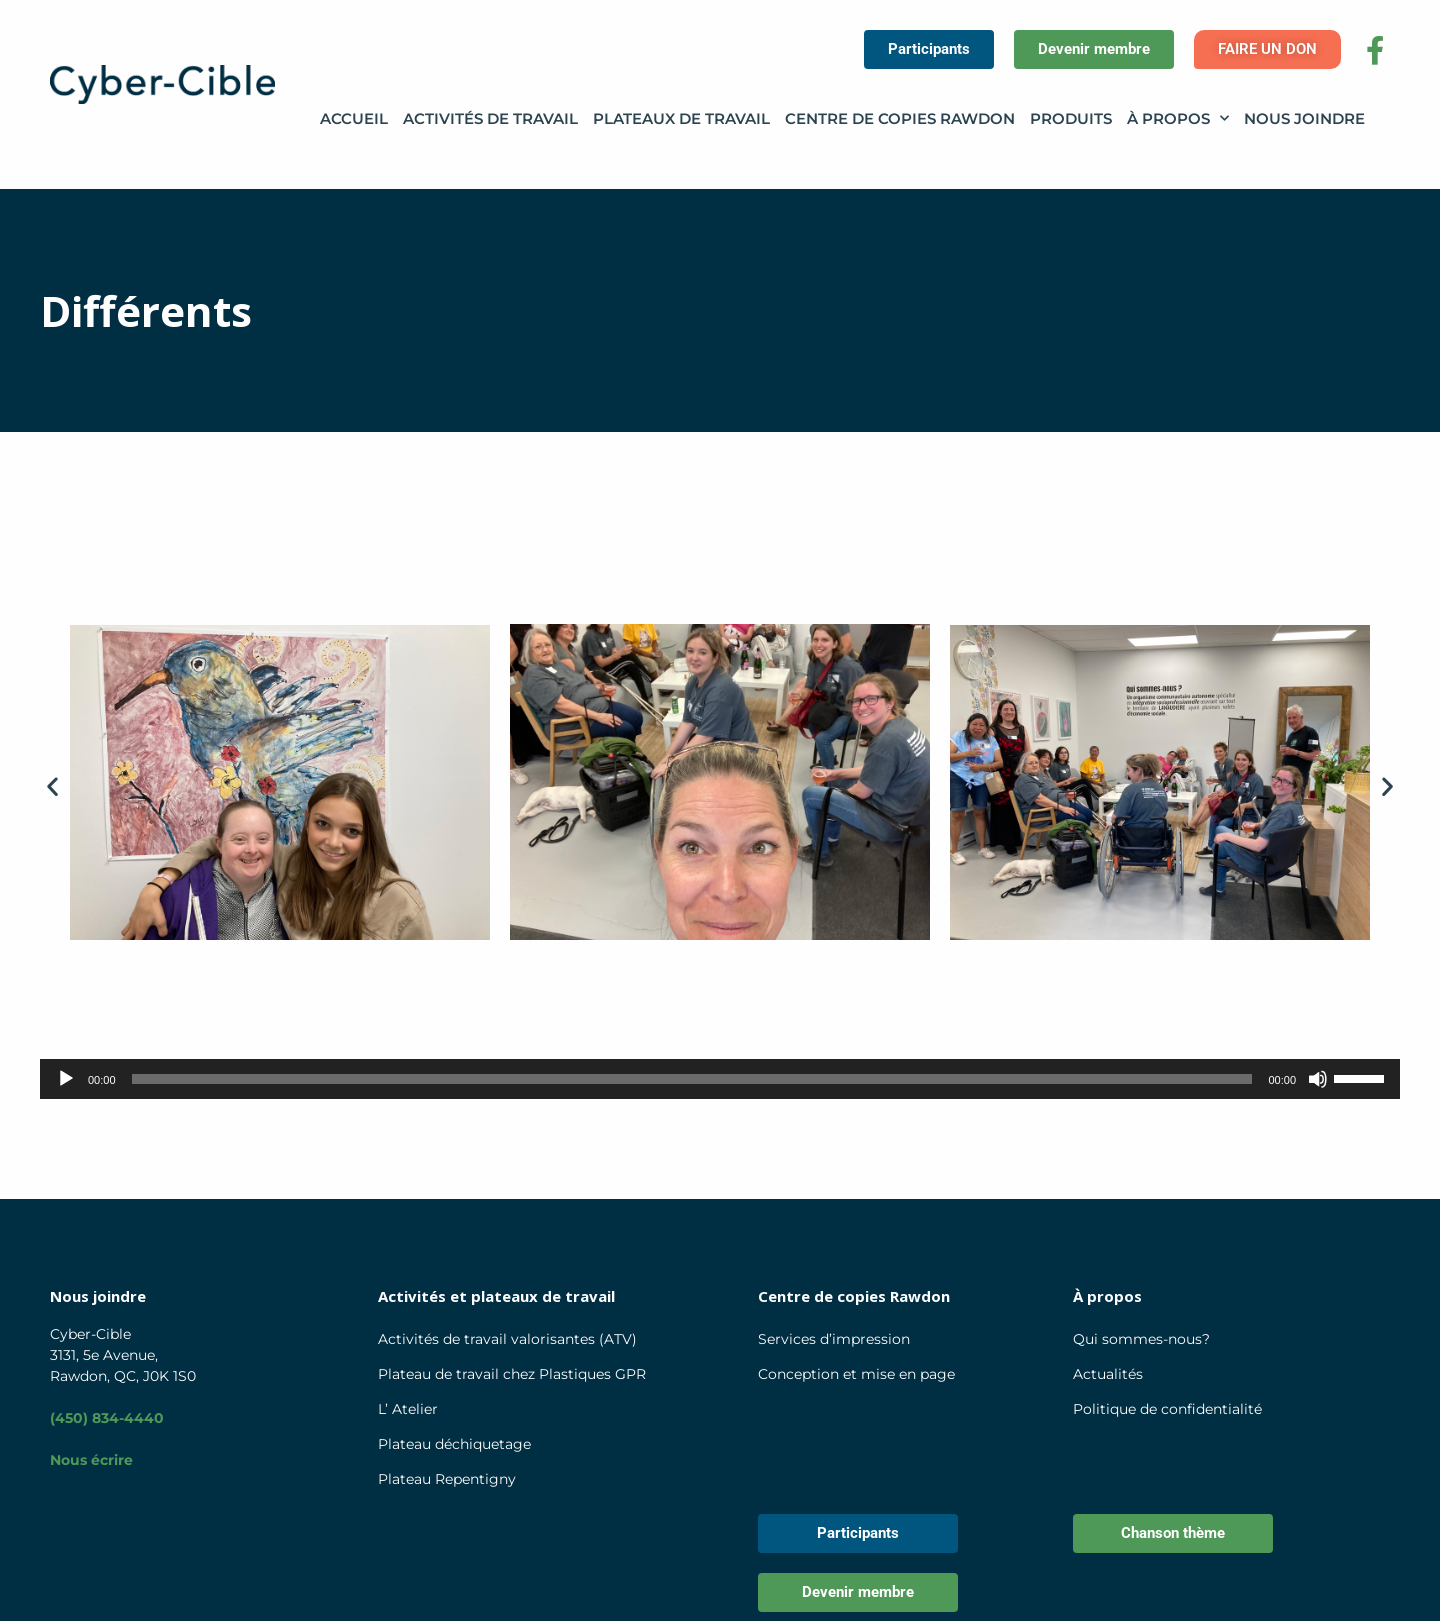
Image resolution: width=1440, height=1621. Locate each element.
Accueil (354, 118)
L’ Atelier (408, 1409)
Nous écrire (91, 1460)
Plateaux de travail (681, 118)
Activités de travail (490, 118)
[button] (52, 785)
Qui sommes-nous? (1141, 1339)
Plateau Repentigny (447, 1479)
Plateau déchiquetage (454, 1444)
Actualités (1108, 1374)
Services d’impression (834, 1339)
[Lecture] (66, 1079)
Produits (1071, 118)
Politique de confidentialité (1167, 1409)
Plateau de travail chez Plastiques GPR (512, 1374)
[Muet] (1318, 1079)
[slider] (692, 1079)
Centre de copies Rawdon (900, 118)
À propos (1178, 119)
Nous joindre (1304, 118)
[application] (720, 1079)
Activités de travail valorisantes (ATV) (507, 1339)
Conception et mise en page (856, 1374)
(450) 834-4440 (107, 1418)
